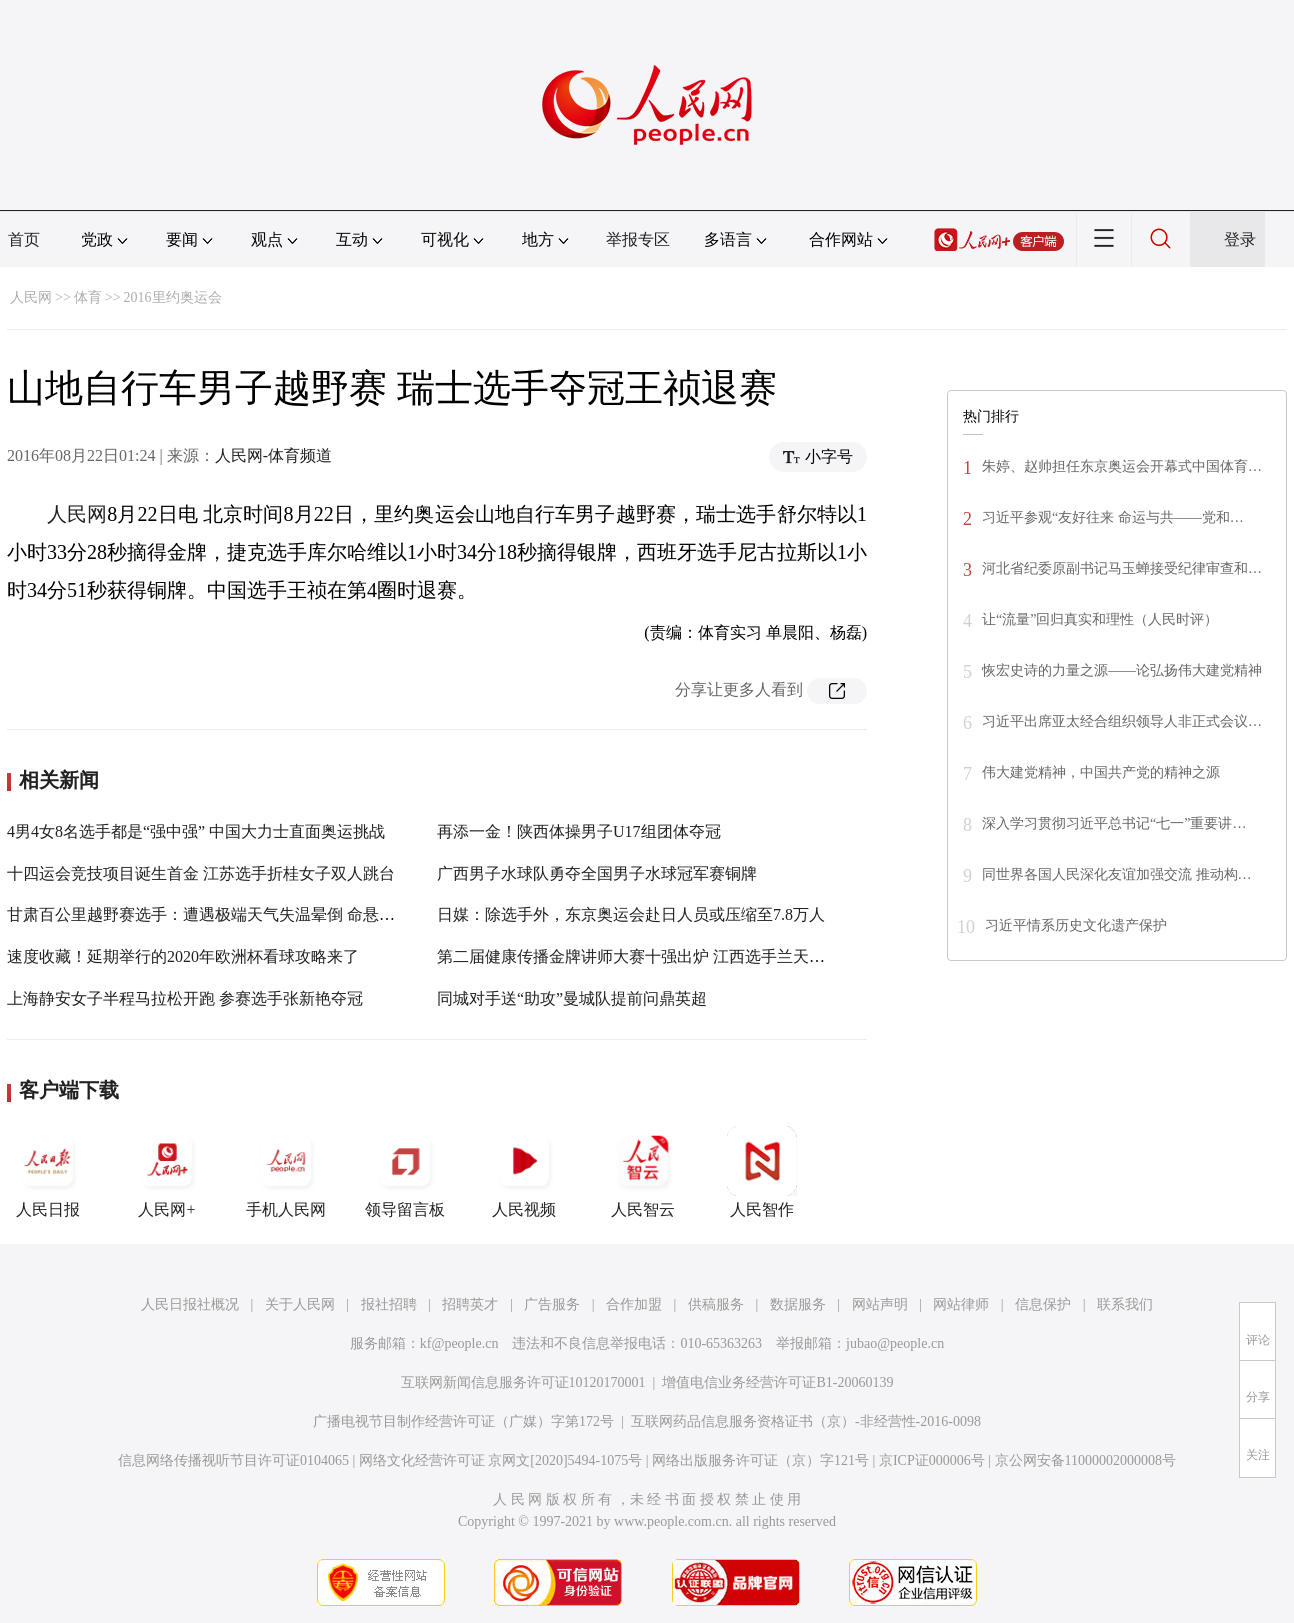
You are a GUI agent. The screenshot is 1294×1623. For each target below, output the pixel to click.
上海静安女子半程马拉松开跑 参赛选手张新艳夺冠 (185, 998)
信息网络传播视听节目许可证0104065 (233, 1460)
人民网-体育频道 (273, 455)
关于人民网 (300, 1304)
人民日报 (48, 1172)
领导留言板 (405, 1172)
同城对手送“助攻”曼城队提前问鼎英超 (572, 998)
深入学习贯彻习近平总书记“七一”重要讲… (1114, 823)
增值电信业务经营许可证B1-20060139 (777, 1382)
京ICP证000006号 (932, 1460)
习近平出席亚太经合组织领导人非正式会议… (1122, 721)
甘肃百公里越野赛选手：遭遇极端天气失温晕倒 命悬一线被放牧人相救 (257, 914)
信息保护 (1043, 1304)
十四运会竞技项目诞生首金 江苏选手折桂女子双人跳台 (201, 873)
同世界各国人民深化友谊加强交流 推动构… (1117, 874)
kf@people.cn (459, 1343)
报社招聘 (389, 1304)
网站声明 (880, 1304)
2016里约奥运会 (173, 297)
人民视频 (524, 1172)
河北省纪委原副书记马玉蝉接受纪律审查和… (1122, 568)
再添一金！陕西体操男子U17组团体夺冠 (579, 831)
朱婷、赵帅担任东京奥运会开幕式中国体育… (1122, 466)
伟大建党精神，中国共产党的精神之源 (1101, 772)
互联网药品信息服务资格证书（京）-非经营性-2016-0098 (806, 1421)
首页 (24, 239)
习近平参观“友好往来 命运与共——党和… (1113, 517)
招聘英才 (470, 1304)
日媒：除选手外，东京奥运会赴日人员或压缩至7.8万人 (631, 914)
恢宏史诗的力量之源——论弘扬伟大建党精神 (1122, 670)
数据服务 (798, 1304)
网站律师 (961, 1304)
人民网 (31, 297)
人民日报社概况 (190, 1304)
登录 (1240, 239)
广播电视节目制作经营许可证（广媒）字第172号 (463, 1421)
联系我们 (1125, 1304)
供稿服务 (716, 1304)
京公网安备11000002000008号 (1085, 1460)
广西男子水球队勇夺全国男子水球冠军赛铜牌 (597, 873)
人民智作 (762, 1172)
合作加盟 (634, 1304)
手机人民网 (286, 1172)
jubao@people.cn (895, 1343)
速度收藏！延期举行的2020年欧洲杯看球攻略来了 (183, 956)
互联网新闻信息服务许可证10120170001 (523, 1382)
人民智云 (643, 1172)
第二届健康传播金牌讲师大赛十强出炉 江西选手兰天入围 (639, 956)
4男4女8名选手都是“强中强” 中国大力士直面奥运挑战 (196, 831)
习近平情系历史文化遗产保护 (1076, 925)
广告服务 (552, 1304)
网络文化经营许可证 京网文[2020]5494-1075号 (501, 1460)
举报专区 (638, 239)
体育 (88, 297)
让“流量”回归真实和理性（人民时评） (1100, 619)
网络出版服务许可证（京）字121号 (760, 1460)
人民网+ (167, 1172)
